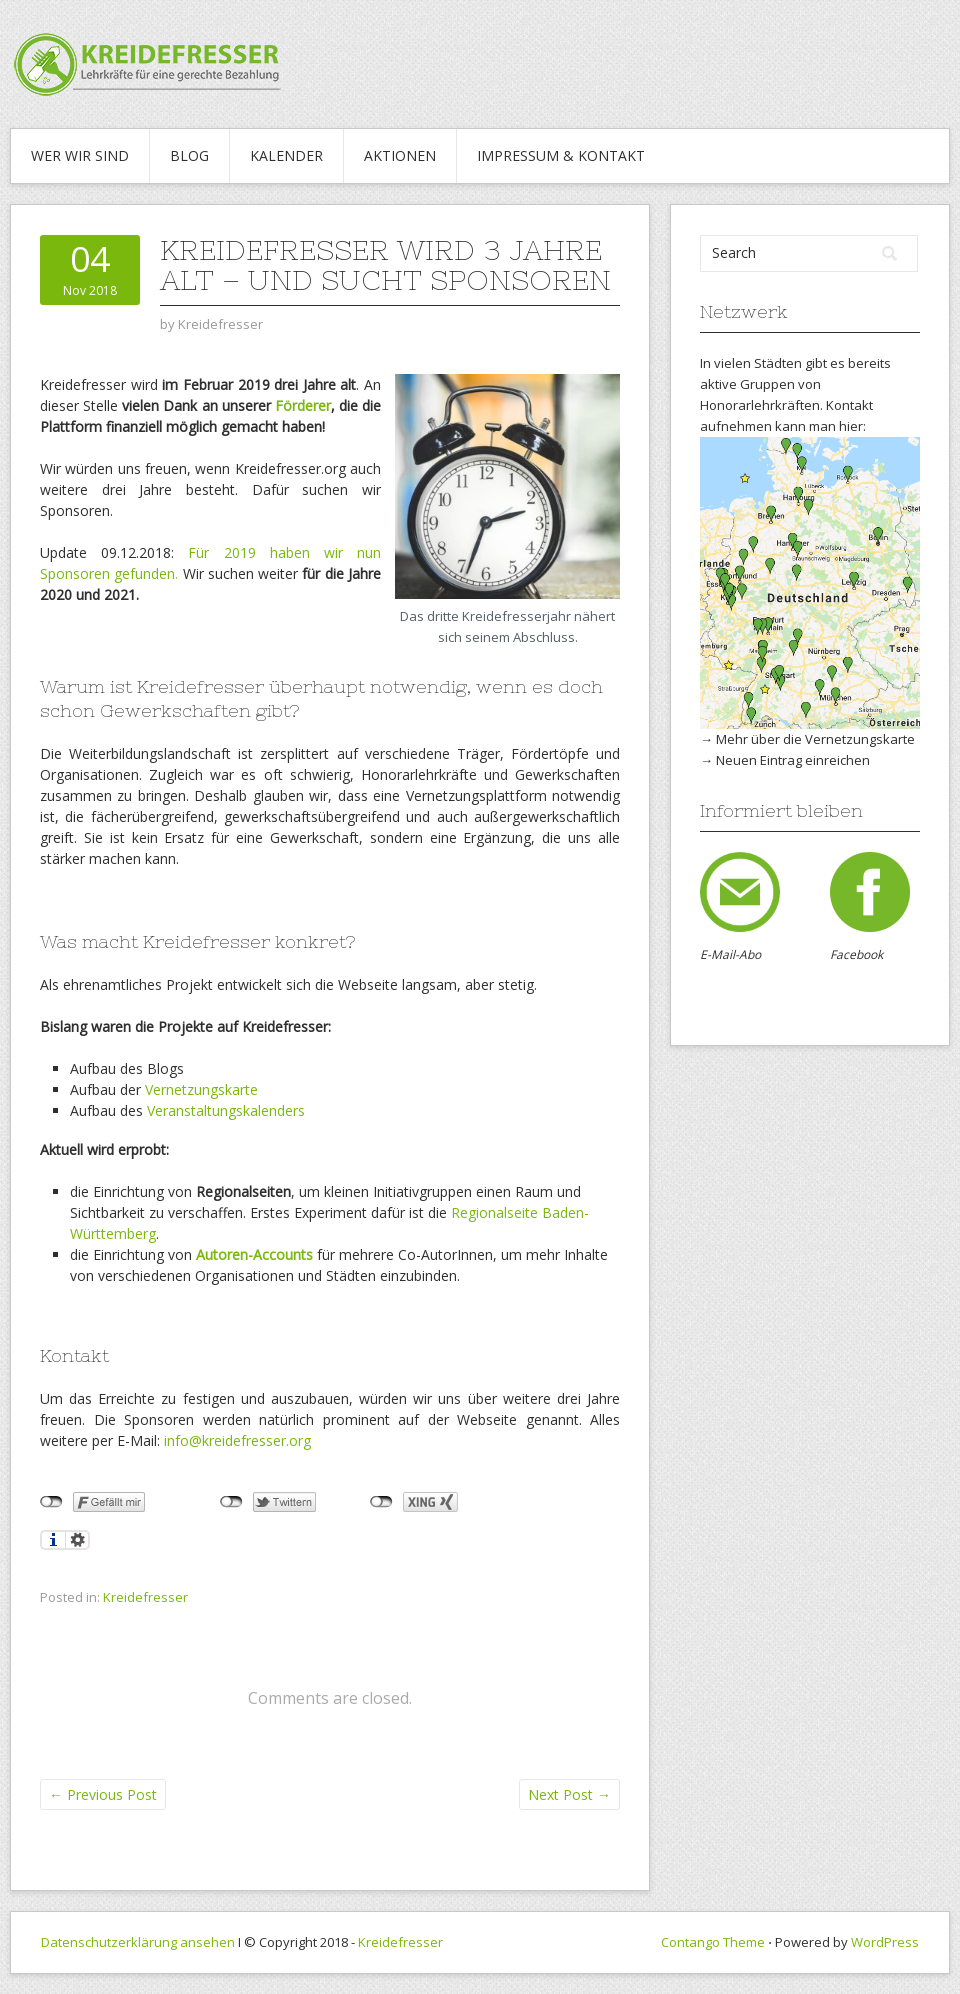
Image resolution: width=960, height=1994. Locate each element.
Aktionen (400, 155)
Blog (189, 155)
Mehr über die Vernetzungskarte (815, 739)
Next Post (569, 1794)
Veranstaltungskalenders (226, 1110)
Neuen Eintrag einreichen (793, 760)
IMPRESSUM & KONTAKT (561, 155)
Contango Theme (713, 1942)
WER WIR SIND (80, 155)
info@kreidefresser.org (237, 1440)
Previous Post (103, 1794)
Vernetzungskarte (201, 1089)
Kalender (286, 155)
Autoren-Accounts (254, 1254)
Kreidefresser (145, 1597)
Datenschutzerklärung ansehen (138, 1942)
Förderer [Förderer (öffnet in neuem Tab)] (303, 405)
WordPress (885, 1942)
